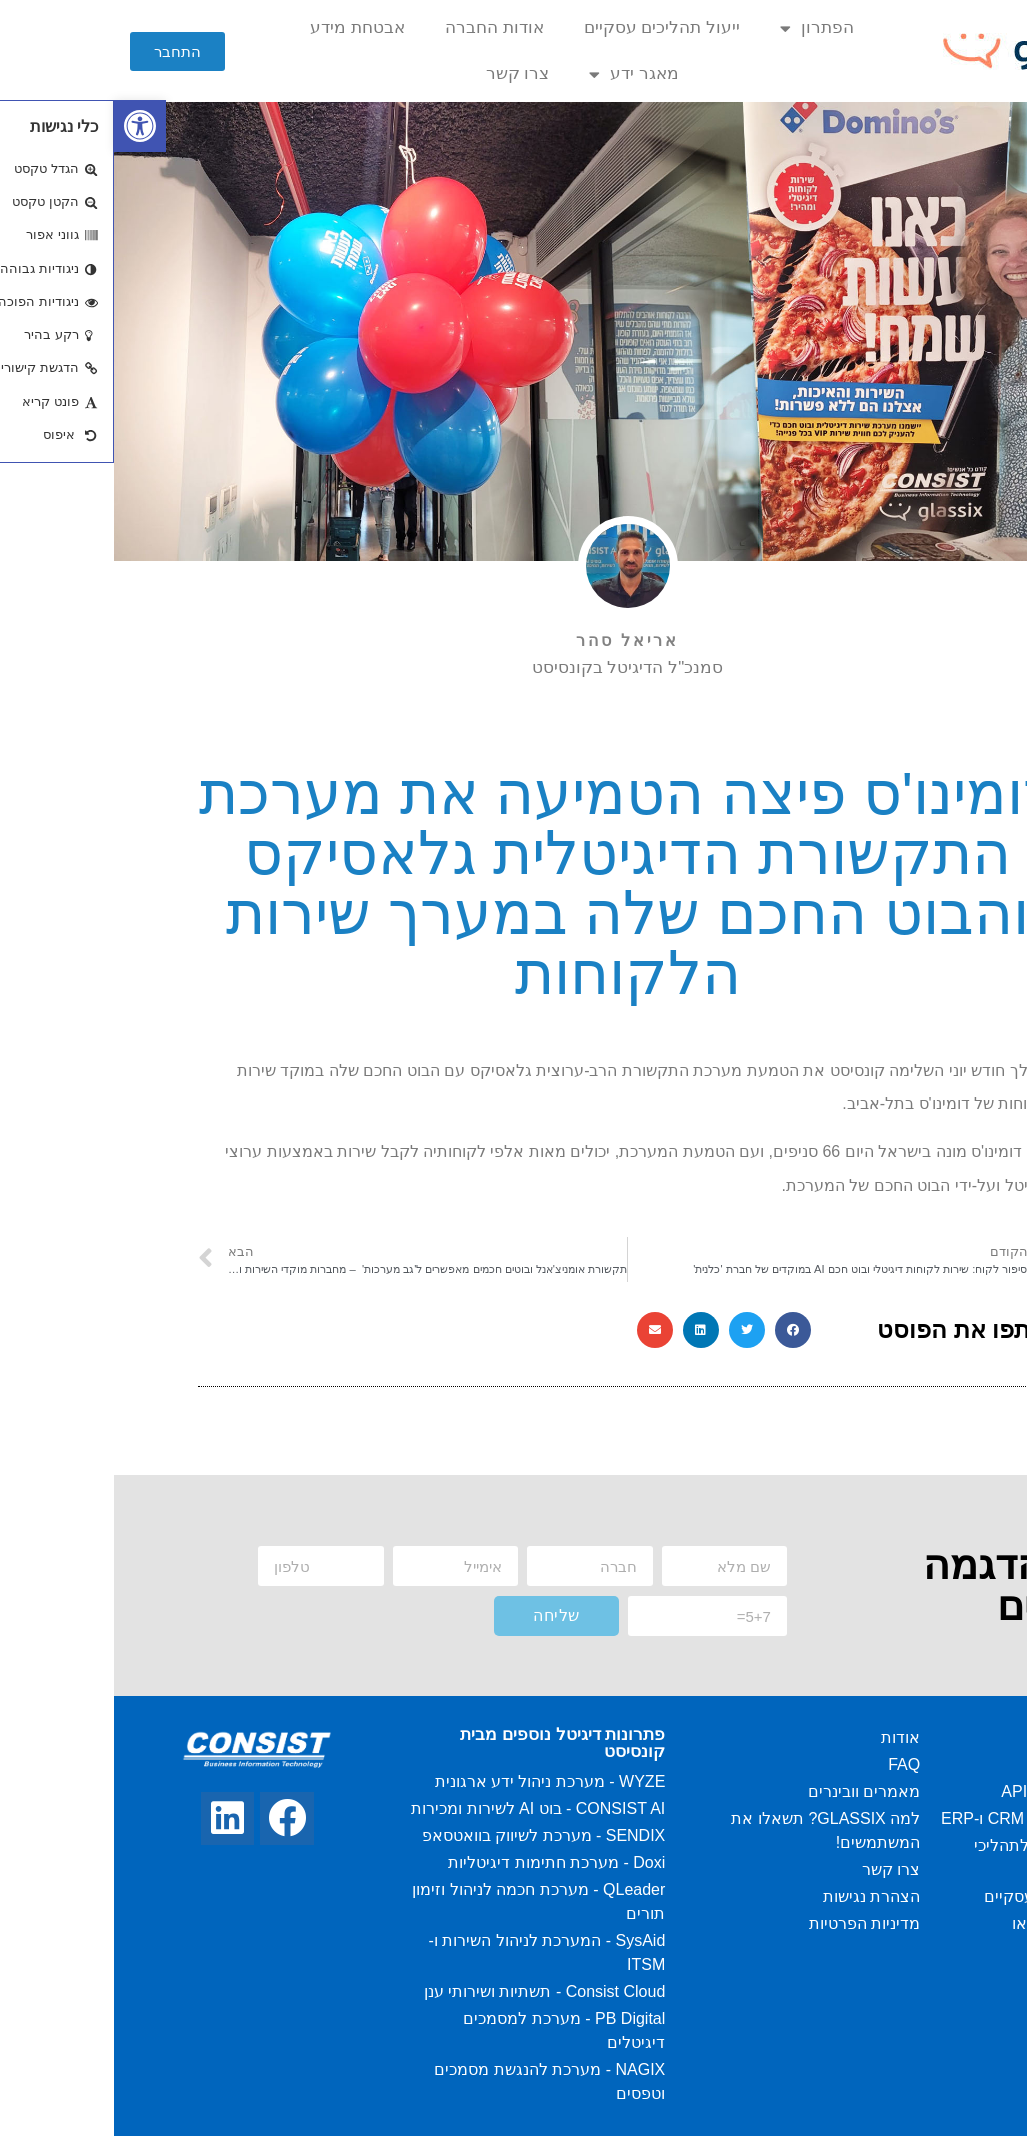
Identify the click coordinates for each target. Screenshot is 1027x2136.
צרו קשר (404, 73)
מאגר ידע (520, 74)
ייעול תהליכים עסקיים (548, 27)
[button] (63, 51)
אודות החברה (380, 27)
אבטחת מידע (243, 27)
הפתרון (703, 28)
